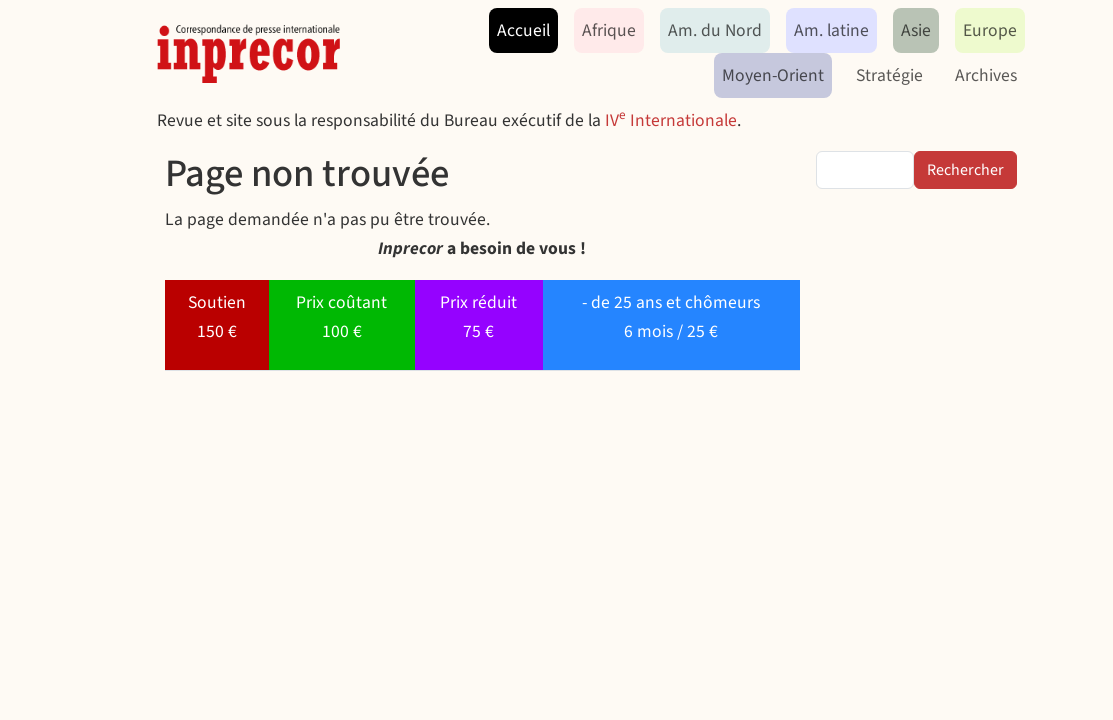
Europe (990, 30)
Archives (986, 75)
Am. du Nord (715, 30)
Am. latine (831, 30)
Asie (916, 30)
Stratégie (889, 75)
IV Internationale (671, 120)
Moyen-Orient (773, 75)
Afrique (609, 30)
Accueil (523, 30)
